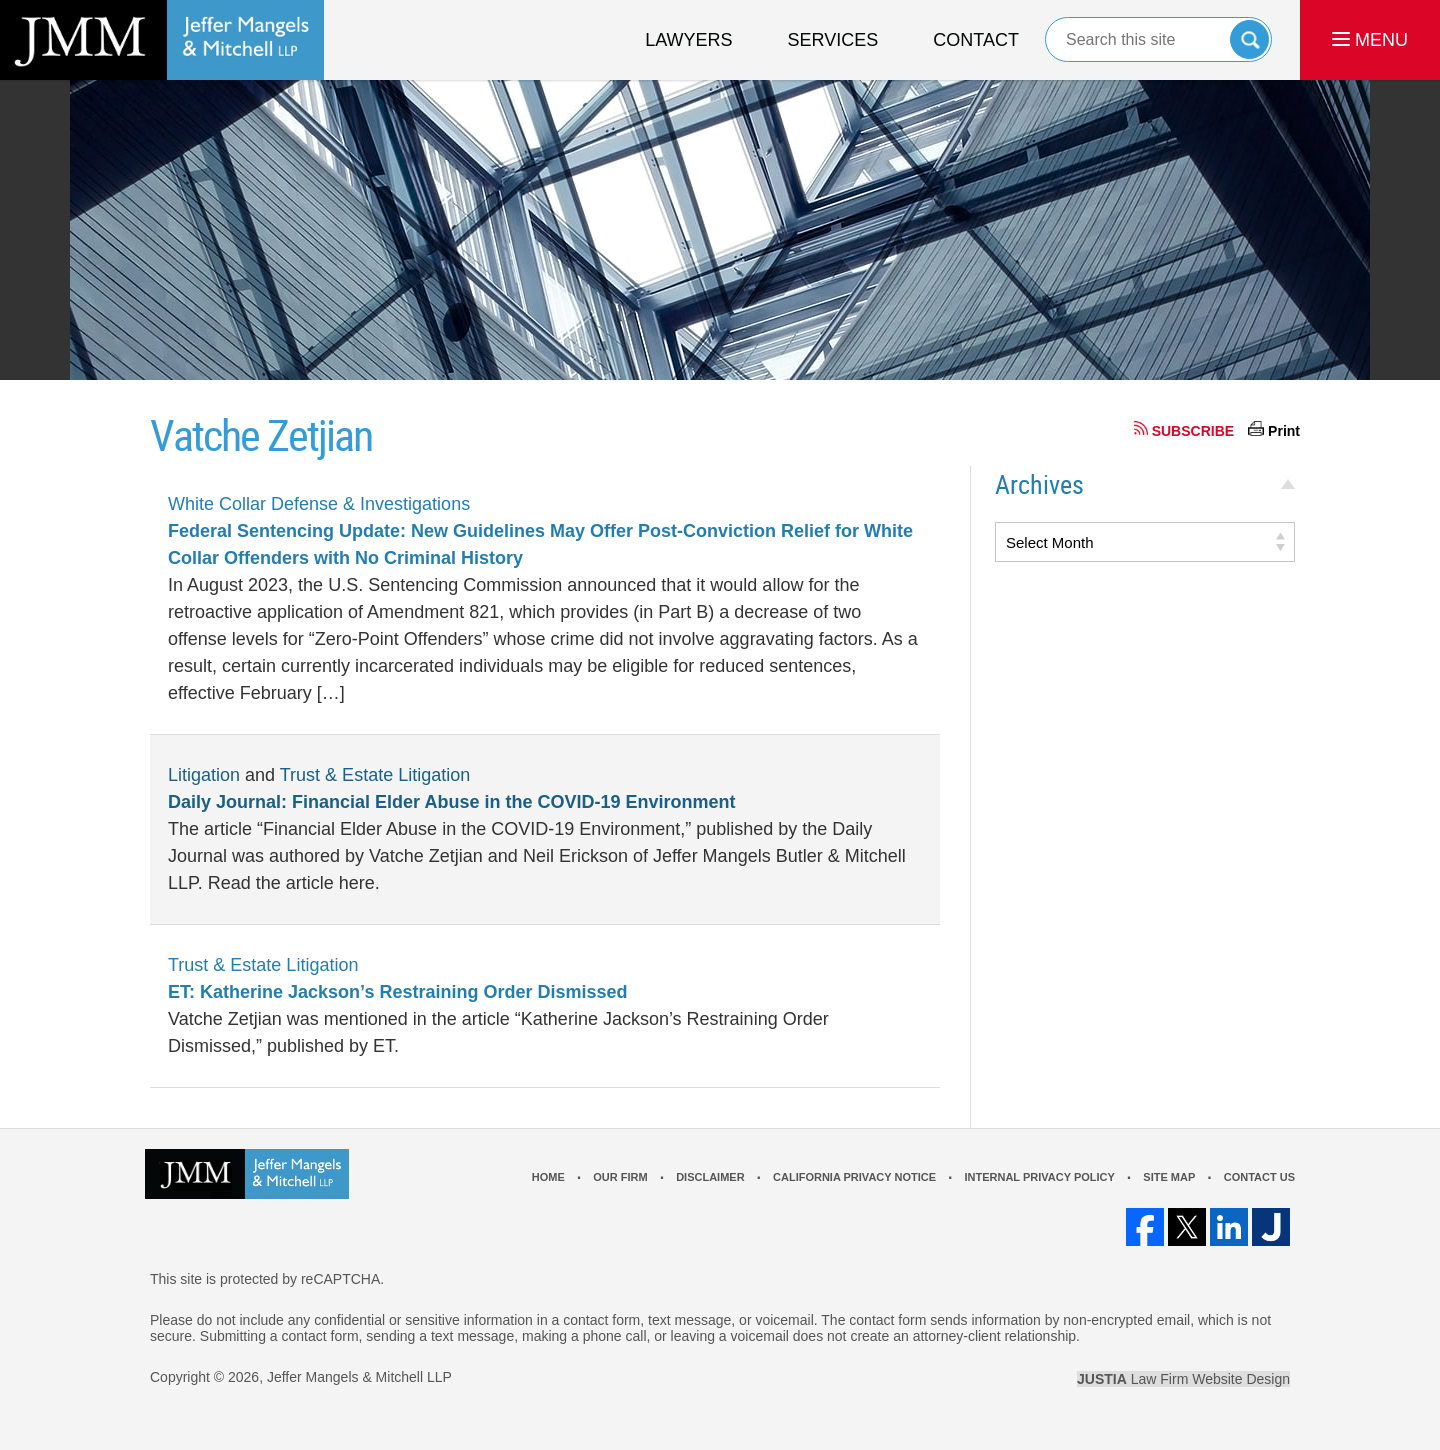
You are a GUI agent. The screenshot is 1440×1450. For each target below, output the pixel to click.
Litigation (204, 775)
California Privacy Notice (854, 1177)
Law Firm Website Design (1183, 1379)
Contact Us (1259, 1177)
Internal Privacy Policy (1039, 1177)
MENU (1370, 40)
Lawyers (688, 40)
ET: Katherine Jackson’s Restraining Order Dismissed (398, 992)
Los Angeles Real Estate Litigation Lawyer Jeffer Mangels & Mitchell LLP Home (162, 40)
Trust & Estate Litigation (375, 775)
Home (548, 1177)
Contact (976, 40)
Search (1249, 39)
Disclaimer (710, 1177)
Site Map (1169, 1177)
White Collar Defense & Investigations (319, 504)
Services (833, 40)
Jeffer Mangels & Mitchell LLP (359, 1377)
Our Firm (620, 1177)
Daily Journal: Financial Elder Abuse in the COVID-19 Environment (451, 802)
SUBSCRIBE (1193, 431)
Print (1284, 431)
